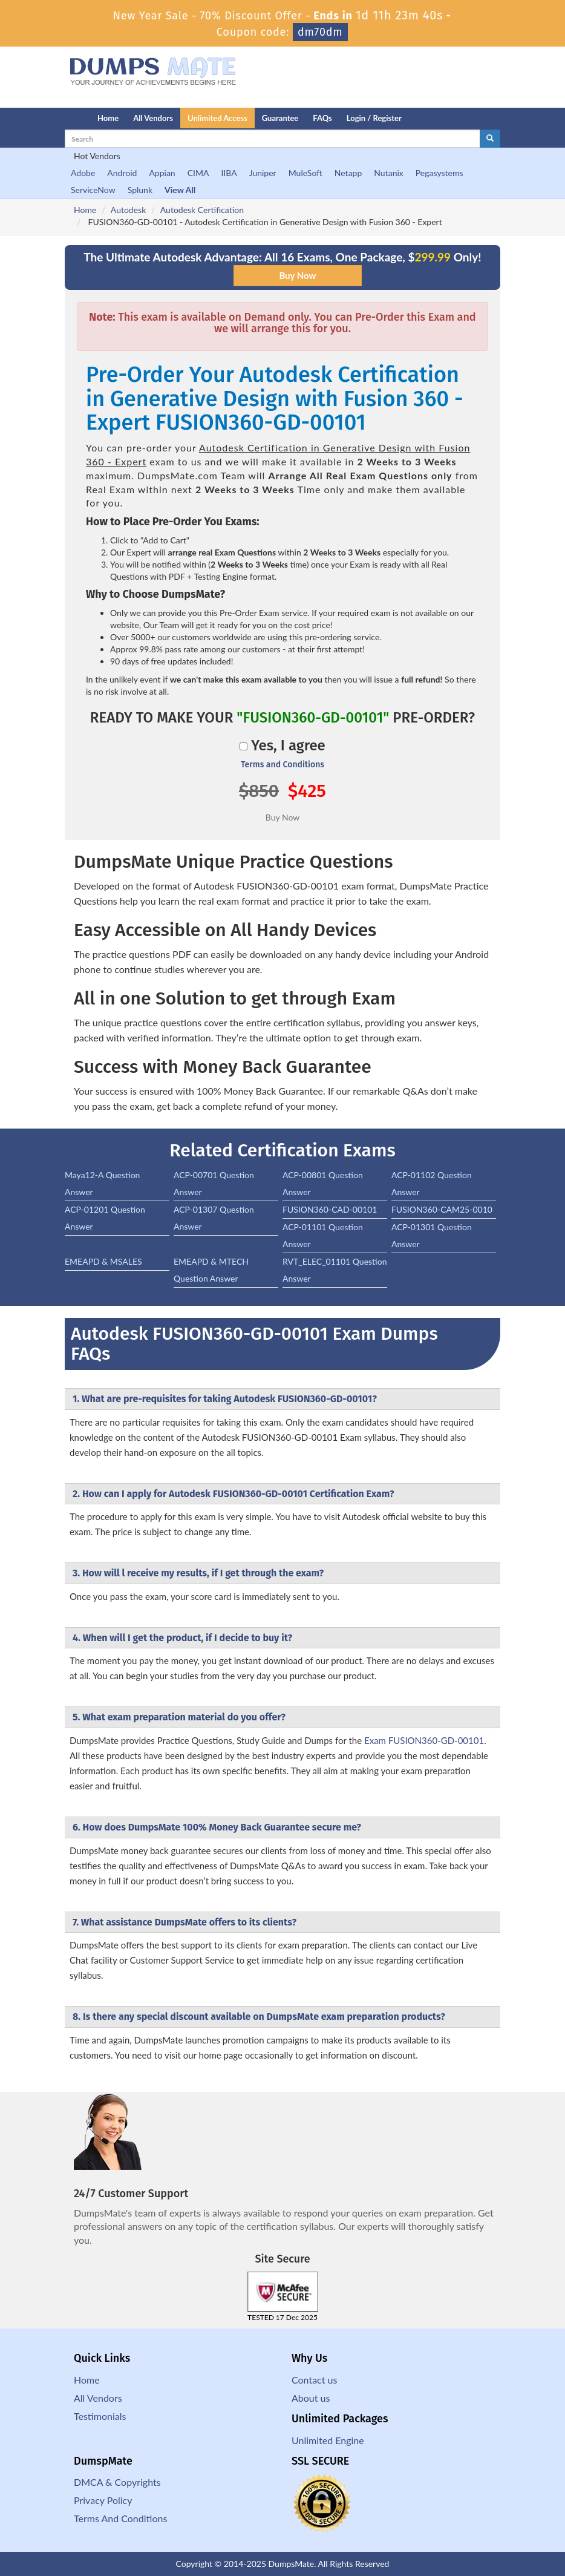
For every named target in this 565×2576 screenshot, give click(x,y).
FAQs (322, 118)
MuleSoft (305, 173)
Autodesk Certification (202, 210)
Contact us (314, 2379)
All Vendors (153, 118)
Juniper (262, 173)
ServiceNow (93, 190)
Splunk (140, 190)
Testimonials (100, 2416)
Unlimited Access (217, 118)
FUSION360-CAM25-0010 (441, 1209)
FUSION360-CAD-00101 (329, 1209)
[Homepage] (57, 118)
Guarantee (280, 118)
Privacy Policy (103, 2500)
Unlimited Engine (328, 2440)
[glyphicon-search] (490, 138)
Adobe (83, 173)
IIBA (229, 173)
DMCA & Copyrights (117, 2482)
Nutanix (388, 173)
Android (122, 173)
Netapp (348, 173)
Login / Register (374, 118)
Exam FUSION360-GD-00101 (424, 1740)
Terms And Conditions (120, 2518)
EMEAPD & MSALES (103, 1261)
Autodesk (128, 210)
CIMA (198, 173)
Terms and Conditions (282, 764)
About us (311, 2398)
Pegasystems (439, 173)
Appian (162, 173)
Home (108, 118)
